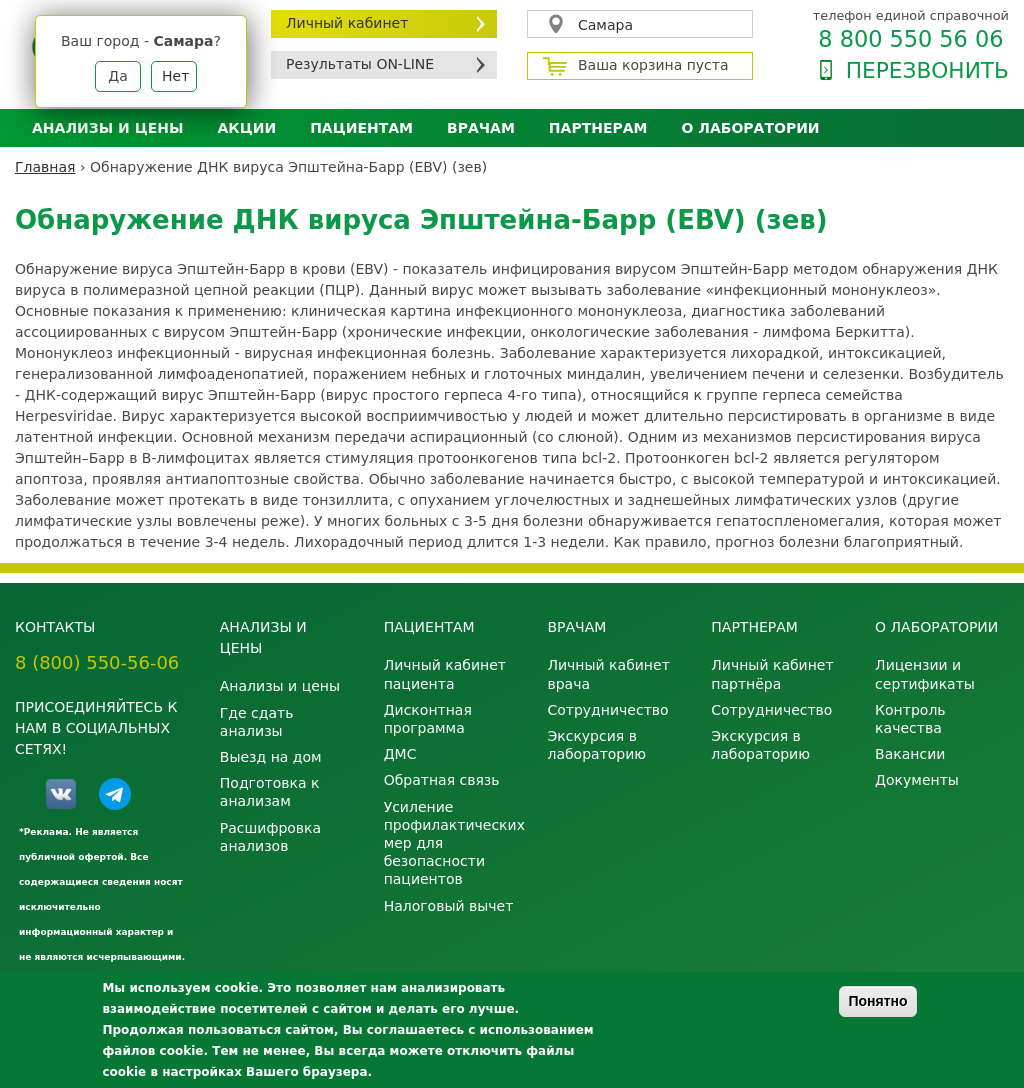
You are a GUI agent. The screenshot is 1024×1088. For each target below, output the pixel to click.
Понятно (877, 1001)
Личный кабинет (347, 23)
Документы (917, 780)
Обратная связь (442, 780)
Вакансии (910, 754)
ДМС (400, 754)
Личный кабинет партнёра (772, 674)
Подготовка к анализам (270, 792)
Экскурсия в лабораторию (596, 745)
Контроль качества (910, 719)
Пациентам (361, 128)
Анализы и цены (107, 128)
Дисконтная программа (428, 719)
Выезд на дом (271, 757)
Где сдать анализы (257, 722)
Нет (175, 76)
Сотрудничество (607, 710)
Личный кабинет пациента (445, 674)
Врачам (481, 128)
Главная (45, 167)
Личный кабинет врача (608, 674)
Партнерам (598, 128)
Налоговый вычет (449, 906)
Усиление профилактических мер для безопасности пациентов (451, 843)
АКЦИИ (246, 128)
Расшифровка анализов (270, 837)
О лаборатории (751, 128)
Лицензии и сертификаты (925, 674)
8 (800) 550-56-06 (97, 662)
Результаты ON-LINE (360, 64)
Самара (605, 25)
